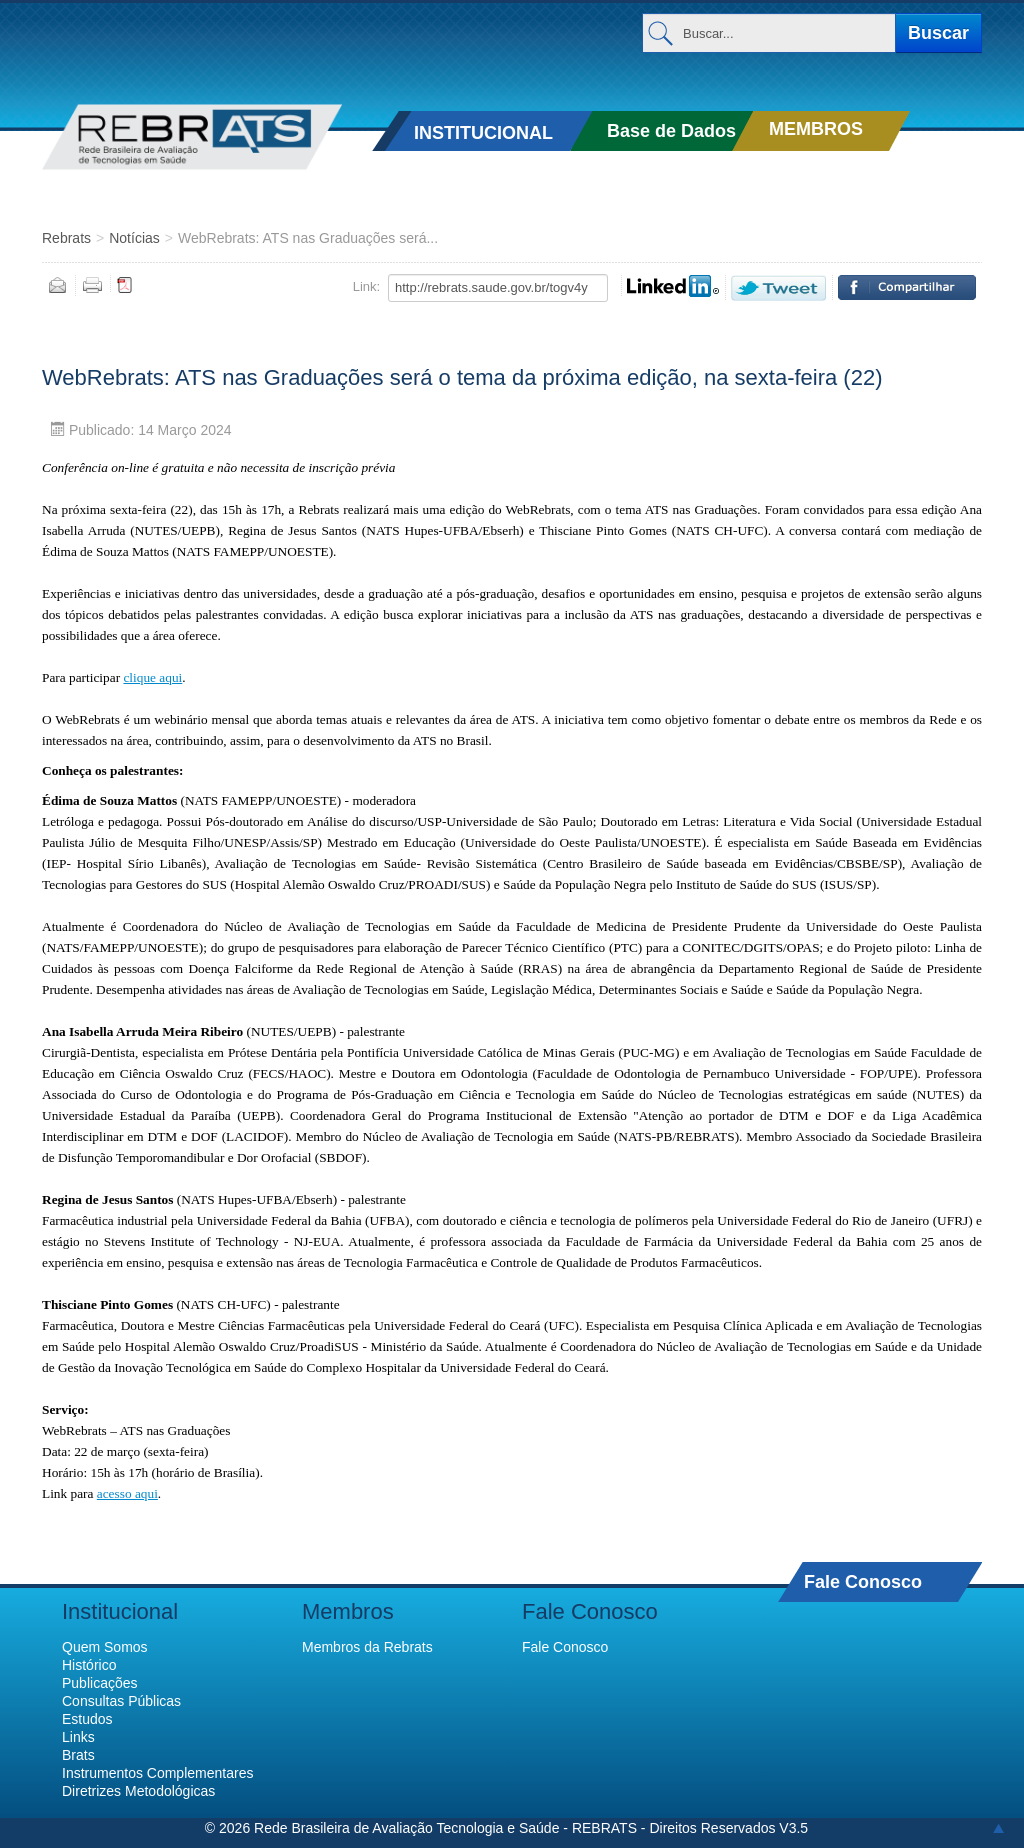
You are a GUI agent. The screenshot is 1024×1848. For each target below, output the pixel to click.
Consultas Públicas (121, 1701)
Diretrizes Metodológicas (138, 1791)
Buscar (938, 33)
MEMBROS (816, 129)
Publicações (100, 1683)
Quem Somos (105, 1647)
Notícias (134, 238)
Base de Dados (671, 131)
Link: (366, 286)
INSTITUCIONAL (483, 133)
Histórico (89, 1665)
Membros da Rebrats (367, 1647)
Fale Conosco (863, 1581)
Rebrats (66, 238)
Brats (78, 1755)
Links (78, 1737)
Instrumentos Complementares (157, 1773)
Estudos (87, 1719)
